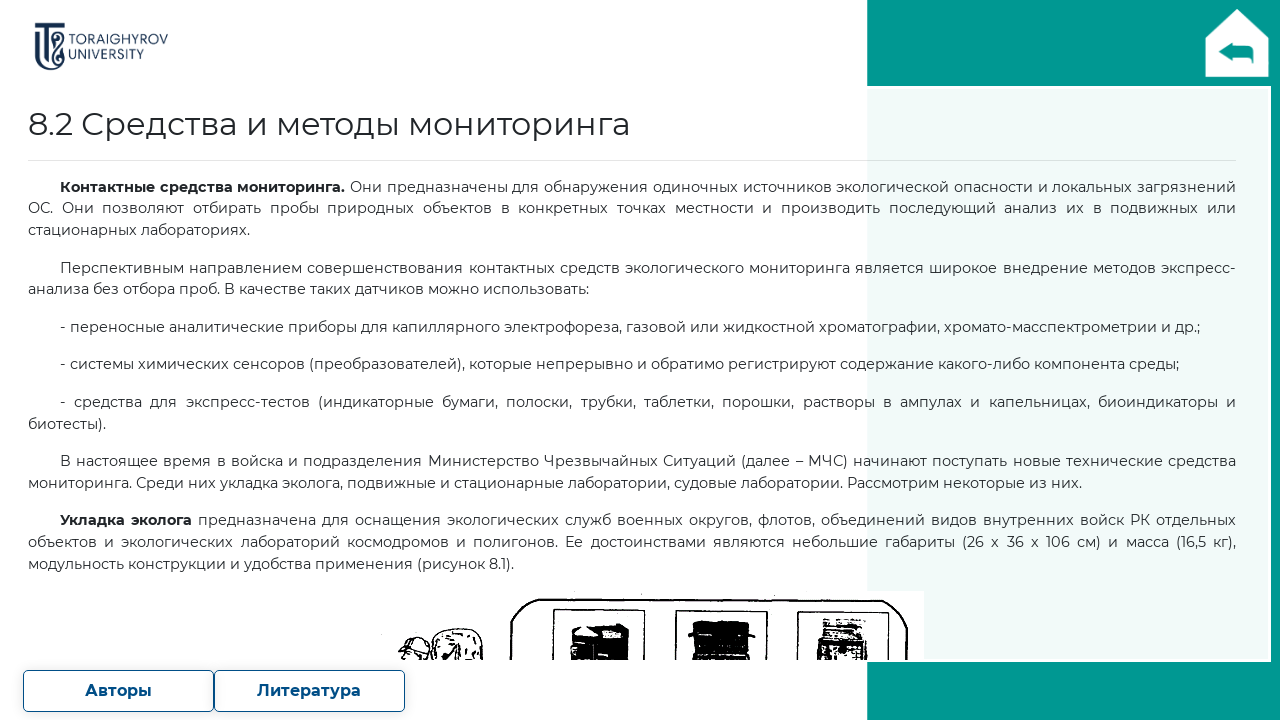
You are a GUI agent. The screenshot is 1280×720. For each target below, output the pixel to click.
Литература (309, 690)
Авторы (118, 690)
